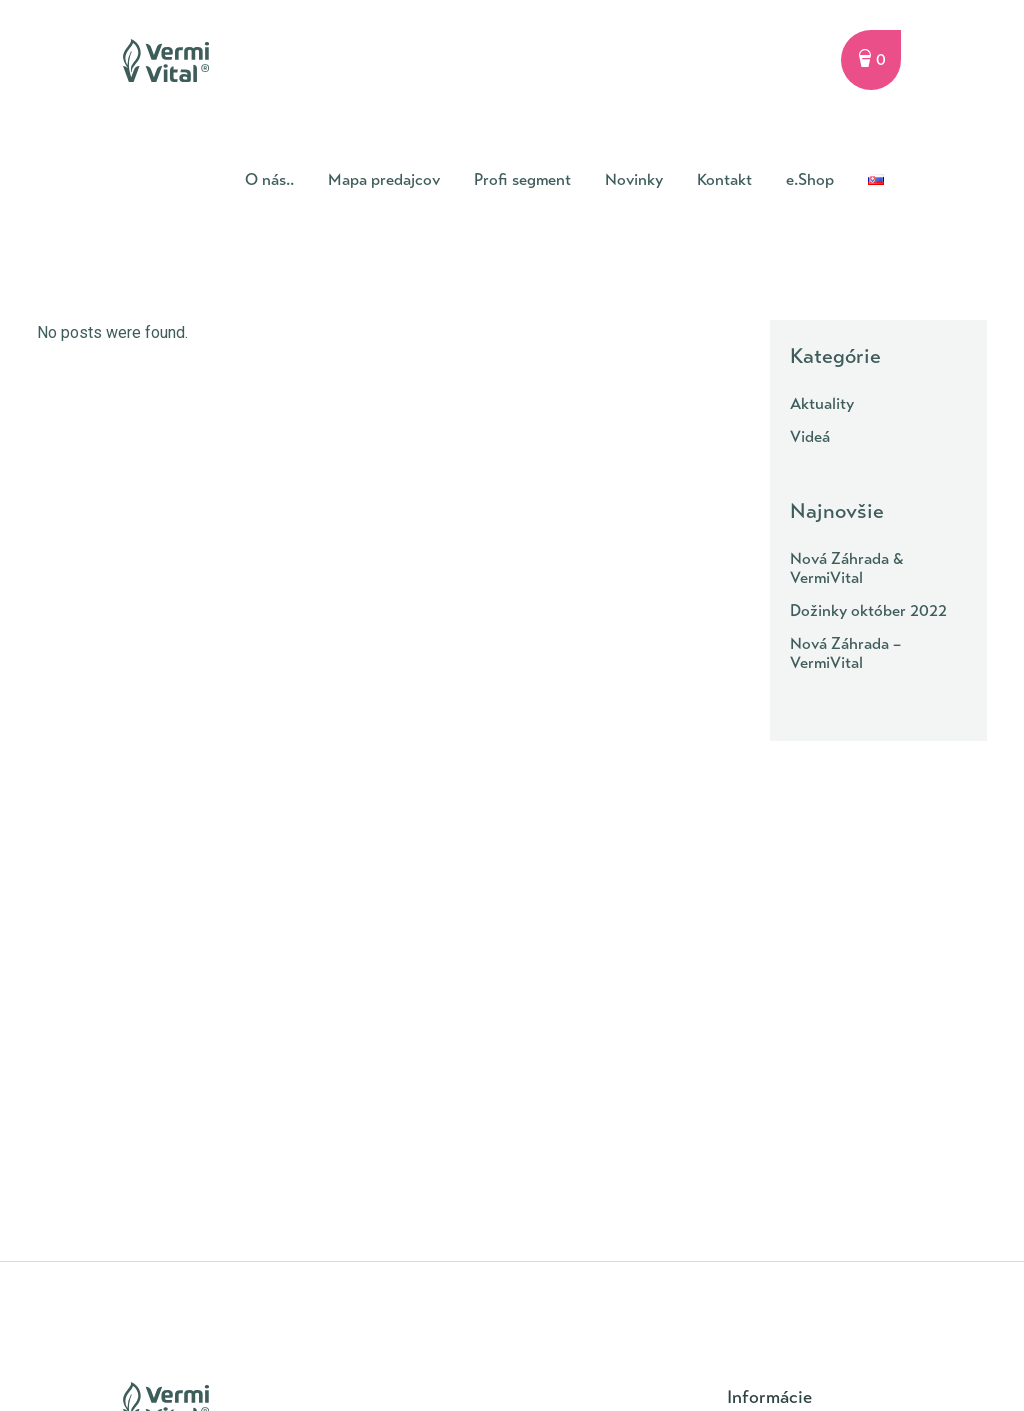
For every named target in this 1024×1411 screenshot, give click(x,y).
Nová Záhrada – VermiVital (845, 653)
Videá (810, 436)
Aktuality (822, 403)
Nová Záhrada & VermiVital (847, 568)
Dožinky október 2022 (868, 610)
